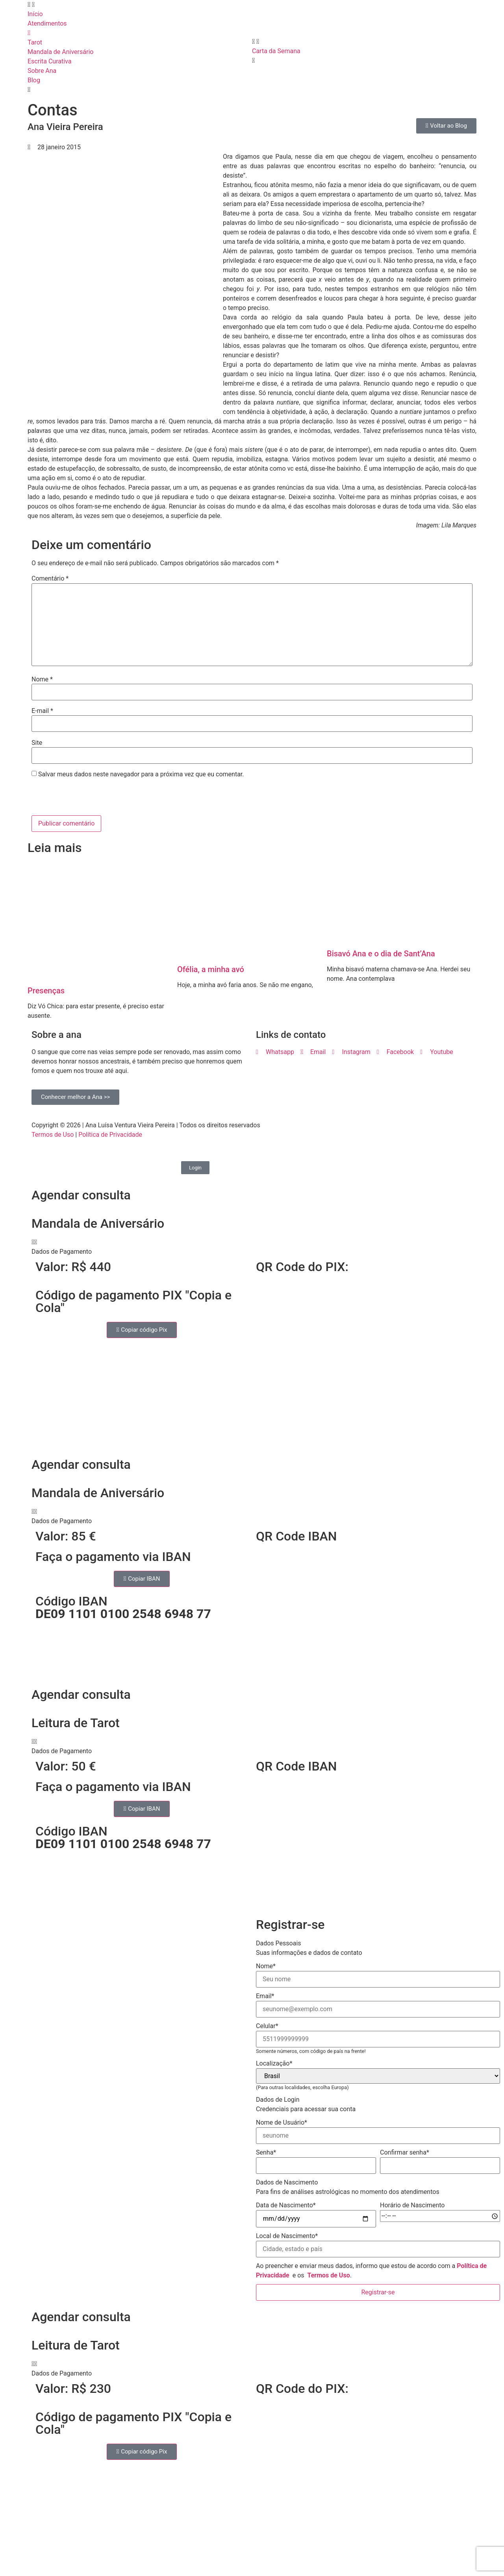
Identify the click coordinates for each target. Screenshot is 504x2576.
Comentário (50, 578)
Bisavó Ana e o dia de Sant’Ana (381, 953)
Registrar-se (378, 2292)
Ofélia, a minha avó (210, 969)
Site (37, 743)
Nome (42, 679)
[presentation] (85, 798)
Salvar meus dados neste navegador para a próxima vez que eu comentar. (141, 774)
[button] (252, 1247)
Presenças (46, 990)
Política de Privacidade (110, 1134)
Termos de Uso (53, 1134)
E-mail (42, 711)
